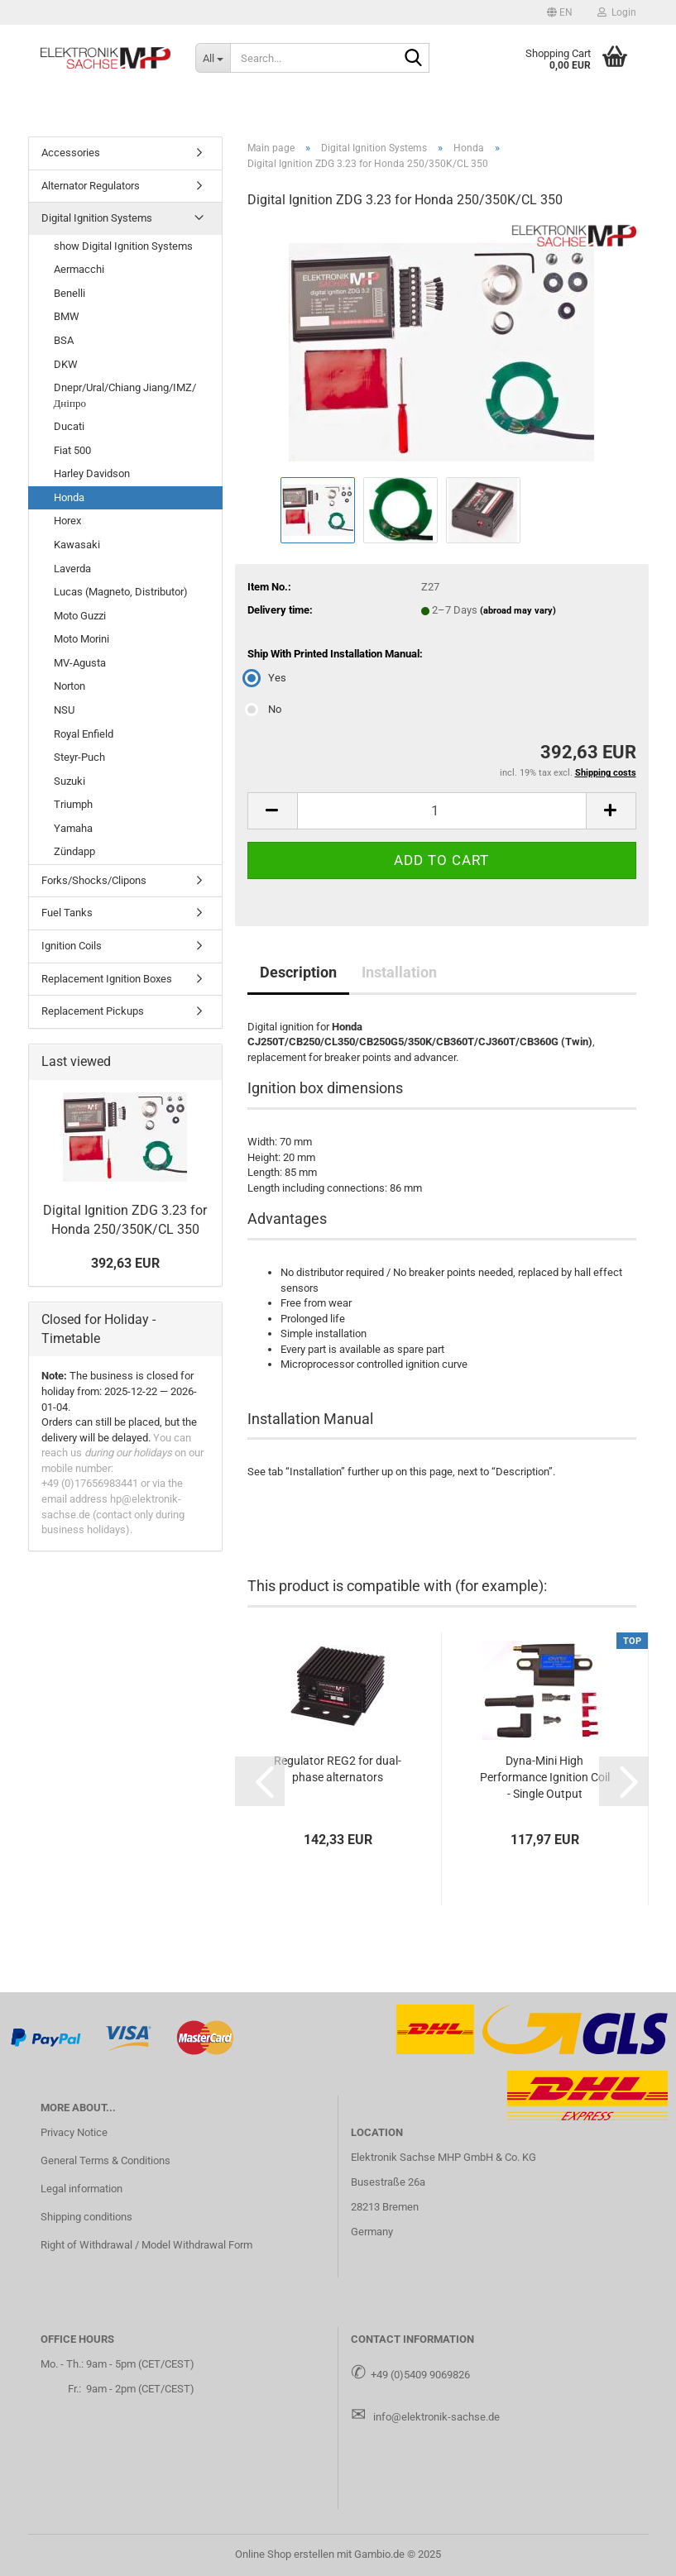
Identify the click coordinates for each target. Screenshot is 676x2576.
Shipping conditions (86, 2216)
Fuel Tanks (67, 912)
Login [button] (616, 12)
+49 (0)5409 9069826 (420, 2374)
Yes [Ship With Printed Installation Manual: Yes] (266, 677)
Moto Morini (81, 639)
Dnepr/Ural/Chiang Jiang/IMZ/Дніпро (125, 395)
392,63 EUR (125, 1263)
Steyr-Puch (79, 757)
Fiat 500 (72, 450)
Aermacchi (79, 269)
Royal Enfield (83, 734)
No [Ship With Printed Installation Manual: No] (264, 709)
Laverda (72, 568)
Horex (67, 520)
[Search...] (212, 58)
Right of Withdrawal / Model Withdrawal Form (146, 2245)
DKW (66, 364)
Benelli (69, 293)
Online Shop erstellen (284, 2554)
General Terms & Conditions (105, 2160)
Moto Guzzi (80, 615)
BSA (64, 340)
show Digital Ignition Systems (123, 246)
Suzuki (69, 781)
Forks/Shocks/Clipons (93, 880)
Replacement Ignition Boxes (106, 979)
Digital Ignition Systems (96, 218)
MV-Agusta (80, 663)
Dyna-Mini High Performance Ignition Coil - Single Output (545, 1777)
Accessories (70, 152)
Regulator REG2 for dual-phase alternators (337, 1769)
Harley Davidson (92, 473)
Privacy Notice (74, 2132)
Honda (69, 497)
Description (298, 972)
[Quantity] (442, 810)
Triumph (73, 804)
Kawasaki (77, 544)
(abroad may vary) (518, 610)
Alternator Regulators (90, 185)
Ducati (69, 426)
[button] (560, 12)
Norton (69, 686)
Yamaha (73, 828)
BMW (66, 316)
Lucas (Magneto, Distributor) (121, 591)
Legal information (81, 2188)
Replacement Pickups (92, 1011)
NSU (64, 710)
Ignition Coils (71, 945)
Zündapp (74, 851)
